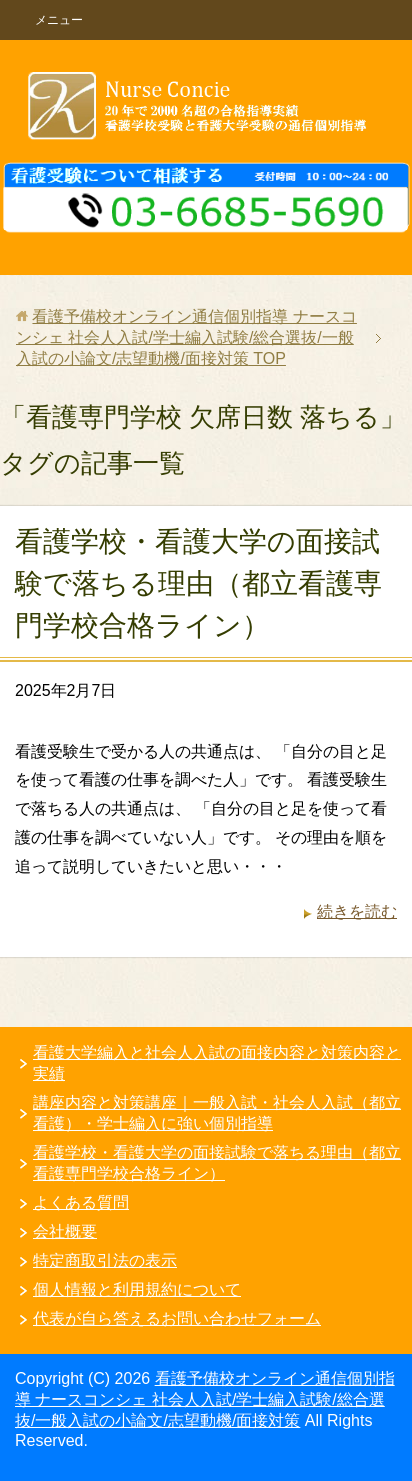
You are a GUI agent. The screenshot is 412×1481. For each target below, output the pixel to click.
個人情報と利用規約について (137, 1289)
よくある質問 (81, 1202)
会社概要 (65, 1231)
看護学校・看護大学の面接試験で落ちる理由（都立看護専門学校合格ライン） (198, 583)
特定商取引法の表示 (105, 1260)
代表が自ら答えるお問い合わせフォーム (177, 1318)
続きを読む (357, 911)
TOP (186, 337)
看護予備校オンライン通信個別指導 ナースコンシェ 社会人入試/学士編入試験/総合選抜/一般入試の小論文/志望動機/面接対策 (205, 1399)
